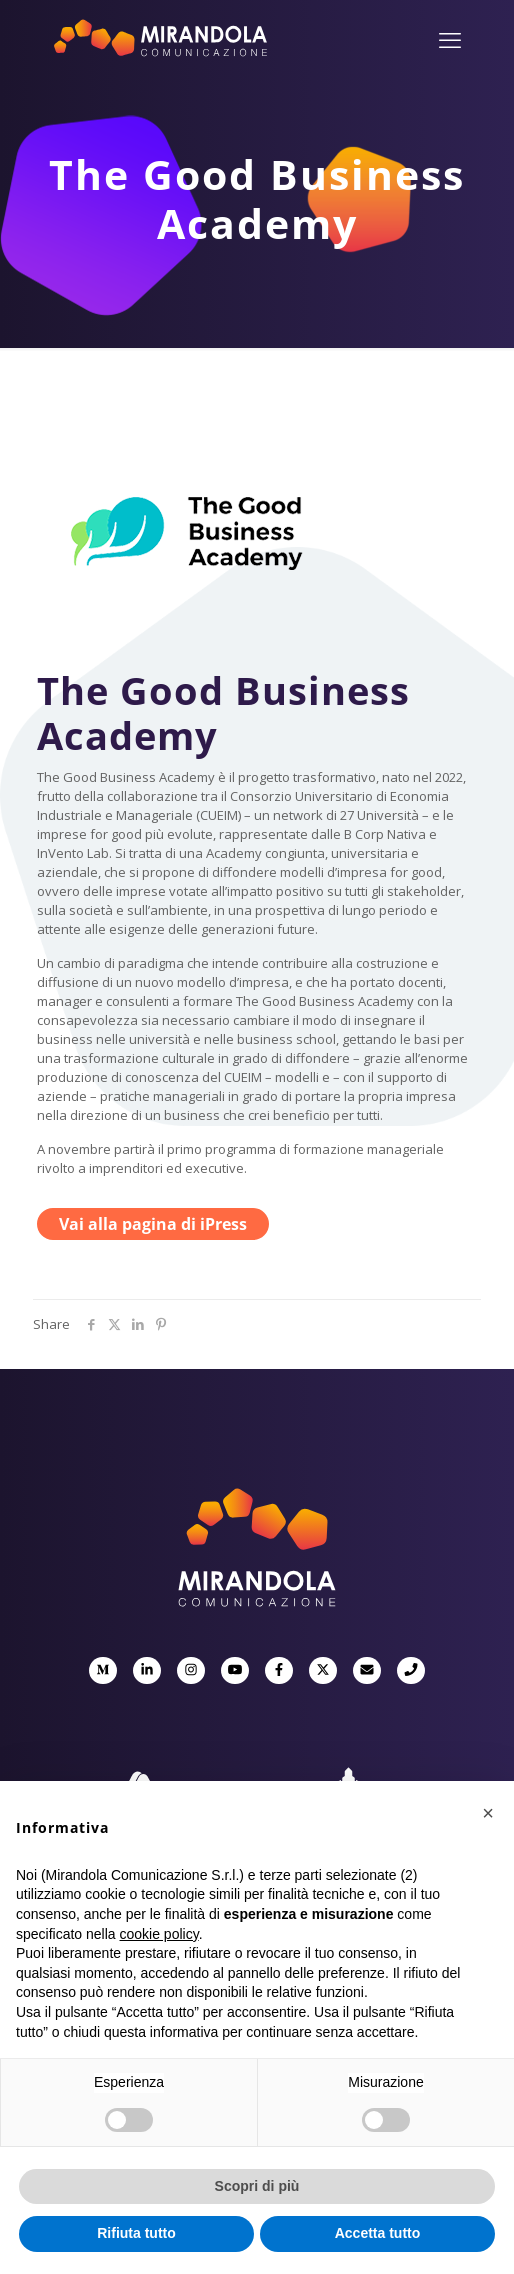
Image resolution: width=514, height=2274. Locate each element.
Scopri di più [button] (257, 2186)
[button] (488, 1813)
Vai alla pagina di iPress (153, 1224)
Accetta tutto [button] (378, 2233)
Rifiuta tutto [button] (136, 2233)
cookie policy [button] (159, 1934)
